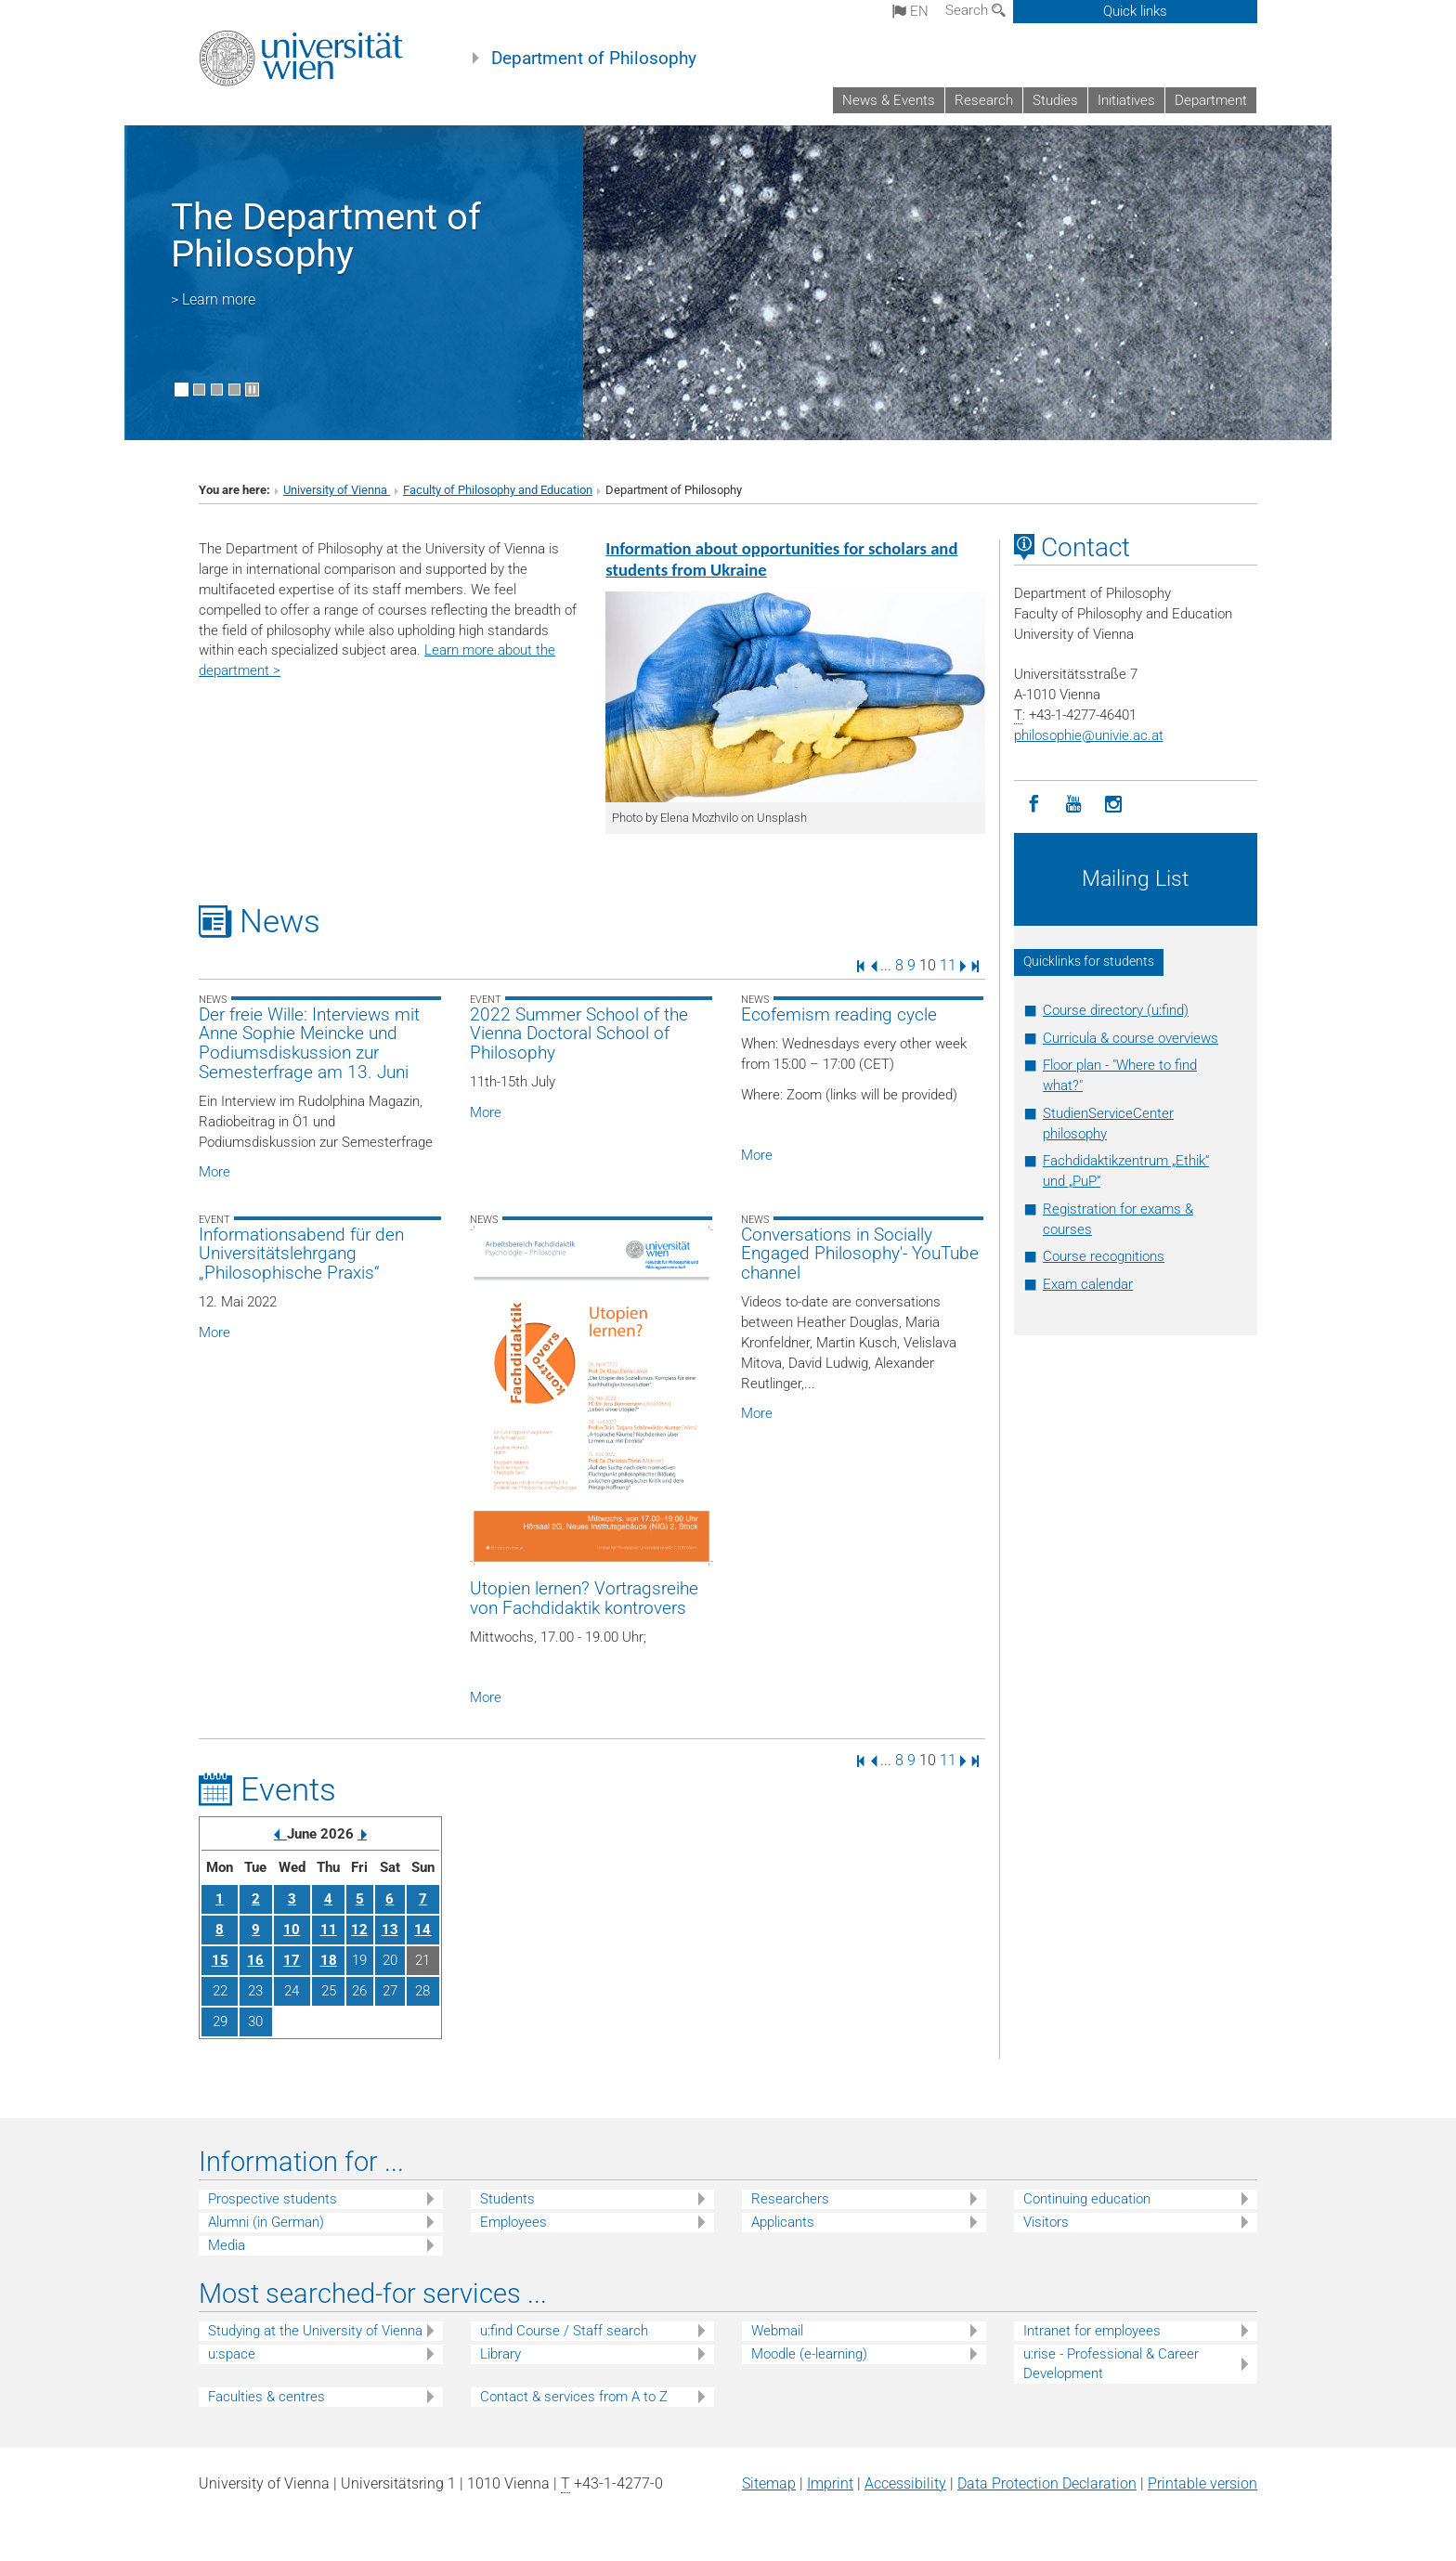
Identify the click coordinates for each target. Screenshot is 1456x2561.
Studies (1055, 100)
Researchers (790, 2198)
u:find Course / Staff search (564, 2330)
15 (220, 1960)
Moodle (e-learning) (809, 2354)
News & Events (888, 100)
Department (1211, 100)
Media (226, 2245)
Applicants (782, 2222)
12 (359, 1929)
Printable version (1202, 2483)
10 (291, 1929)
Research (984, 100)
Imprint (830, 2483)
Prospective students (272, 2198)
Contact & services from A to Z (574, 2396)
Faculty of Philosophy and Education (497, 490)
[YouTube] (1074, 805)
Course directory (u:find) (1116, 1010)
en (910, 11)
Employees (513, 2222)
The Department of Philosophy (326, 235)
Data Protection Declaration (1047, 2483)
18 (328, 1960)
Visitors (1046, 2222)
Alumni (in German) (266, 2222)
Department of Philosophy (593, 58)
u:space (231, 2354)
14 (422, 1929)
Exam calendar (1088, 1284)
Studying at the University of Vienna (315, 2330)
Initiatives (1126, 100)
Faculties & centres (266, 2396)
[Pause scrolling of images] (252, 389)
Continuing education (1086, 2198)
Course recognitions (1103, 1256)
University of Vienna (336, 490)
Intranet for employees (1092, 2330)
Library (500, 2354)
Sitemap (769, 2483)
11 (948, 965)
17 (291, 1960)
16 (255, 1960)
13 (390, 1929)
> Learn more (213, 299)
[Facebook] (1034, 805)
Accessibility (905, 2483)
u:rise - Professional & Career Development (1111, 2364)
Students (507, 2198)
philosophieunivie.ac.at (1089, 735)
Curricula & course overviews (1130, 1038)
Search (975, 10)
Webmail (777, 2330)
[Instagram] (1114, 805)
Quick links (1135, 11)
